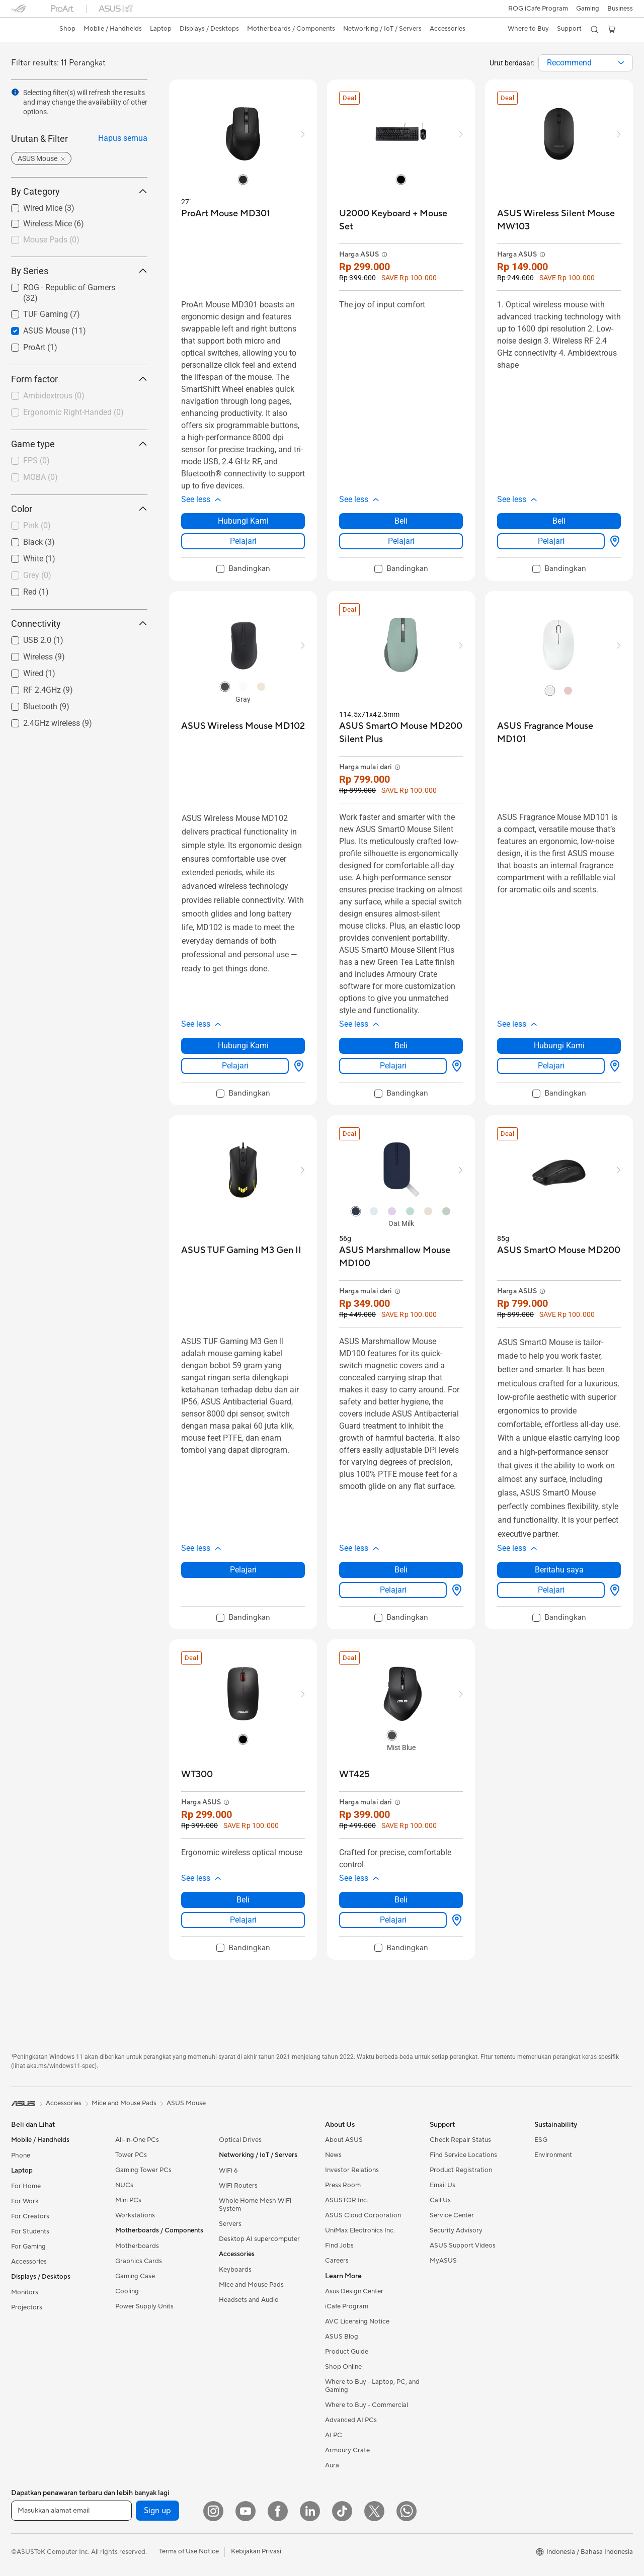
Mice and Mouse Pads (251, 2285)
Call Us (440, 2200)
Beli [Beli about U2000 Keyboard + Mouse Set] (401, 521)
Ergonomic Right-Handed (73, 412)
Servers (230, 2224)
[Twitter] (374, 2511)
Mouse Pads (51, 239)
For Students (30, 2231)
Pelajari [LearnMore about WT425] (393, 1920)
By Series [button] (79, 271)
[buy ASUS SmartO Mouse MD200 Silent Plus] (401, 732)
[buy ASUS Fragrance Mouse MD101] (559, 732)
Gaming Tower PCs (143, 2170)
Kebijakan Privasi (256, 2551)
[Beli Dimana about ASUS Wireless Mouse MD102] (297, 1066)
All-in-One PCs (137, 2140)
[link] (28, 29)
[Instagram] (213, 2511)
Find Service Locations (463, 2155)
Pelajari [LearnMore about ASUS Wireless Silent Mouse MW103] (551, 541)
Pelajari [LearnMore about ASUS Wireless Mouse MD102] (235, 1065)
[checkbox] (79, 240)
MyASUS (443, 2261)
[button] (587, 8)
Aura (332, 2465)
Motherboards (137, 2246)
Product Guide (346, 2352)
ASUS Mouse (186, 2103)
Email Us (442, 2185)
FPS (36, 460)
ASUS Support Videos (463, 2245)
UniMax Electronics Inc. (360, 2230)
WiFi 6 (228, 2171)
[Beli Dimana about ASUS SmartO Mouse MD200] (613, 1590)
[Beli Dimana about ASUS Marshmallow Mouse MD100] (455, 1590)
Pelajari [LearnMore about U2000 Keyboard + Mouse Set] (401, 541)
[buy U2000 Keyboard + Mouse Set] (401, 220)
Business (620, 9)
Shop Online (343, 2367)
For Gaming (28, 2246)
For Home (26, 2186)
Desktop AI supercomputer (259, 2239)
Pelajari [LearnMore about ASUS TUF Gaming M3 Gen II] (243, 1569)
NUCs (124, 2185)
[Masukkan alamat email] (71, 2511)
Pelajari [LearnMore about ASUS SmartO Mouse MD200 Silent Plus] (393, 1065)
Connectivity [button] (79, 623)
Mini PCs (128, 2200)
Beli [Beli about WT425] (401, 1899)
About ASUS (344, 2140)
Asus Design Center (354, 2291)
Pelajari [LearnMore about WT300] (243, 1920)
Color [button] (79, 509)
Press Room (343, 2185)
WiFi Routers (238, 2186)
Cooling (127, 2291)
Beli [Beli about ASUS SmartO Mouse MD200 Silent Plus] (401, 1045)
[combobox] (585, 62)
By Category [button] (79, 191)
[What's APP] (406, 2511)
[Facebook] (278, 2511)
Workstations (135, 2215)
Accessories (29, 2262)
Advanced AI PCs (351, 2420)
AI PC (333, 2435)
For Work (25, 2201)
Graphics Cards (138, 2261)
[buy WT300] (197, 1774)
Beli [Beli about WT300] (243, 1899)
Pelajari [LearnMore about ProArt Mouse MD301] (243, 541)
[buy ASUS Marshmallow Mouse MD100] (401, 1256)
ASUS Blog (341, 2337)
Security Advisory (456, 2230)
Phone (20, 2155)
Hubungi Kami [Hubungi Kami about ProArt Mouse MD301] (243, 521)
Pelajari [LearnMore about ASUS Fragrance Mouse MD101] (551, 1065)
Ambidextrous (54, 395)
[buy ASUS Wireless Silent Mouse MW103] (559, 220)
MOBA (40, 477)
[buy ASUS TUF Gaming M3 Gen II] (241, 1250)
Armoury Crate (347, 2450)
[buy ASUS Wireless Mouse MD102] (243, 726)
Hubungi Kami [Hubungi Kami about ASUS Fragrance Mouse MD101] (559, 1045)
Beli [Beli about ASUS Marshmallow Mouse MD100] (401, 1569)
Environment (553, 2155)
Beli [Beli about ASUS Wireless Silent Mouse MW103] (559, 521)
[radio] (243, 179)
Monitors (24, 2292)
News (333, 2155)
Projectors (26, 2307)
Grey (37, 575)
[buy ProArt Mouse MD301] (225, 213)
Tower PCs (131, 2155)
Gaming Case (135, 2276)
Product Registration (461, 2170)
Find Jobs (339, 2245)
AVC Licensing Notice (357, 2321)
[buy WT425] (354, 1774)
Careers (337, 2261)
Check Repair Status (460, 2140)
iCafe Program (346, 2306)
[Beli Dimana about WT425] (455, 1920)
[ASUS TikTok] (342, 2511)
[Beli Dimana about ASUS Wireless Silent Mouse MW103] (613, 541)
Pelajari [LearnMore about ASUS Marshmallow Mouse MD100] (393, 1590)
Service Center (452, 2215)
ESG (540, 2140)
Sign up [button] (157, 2511)
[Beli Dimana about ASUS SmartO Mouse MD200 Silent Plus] (455, 1066)
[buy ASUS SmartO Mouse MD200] (558, 1250)
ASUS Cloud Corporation (363, 2215)
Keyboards (235, 2270)
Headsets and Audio (249, 2300)
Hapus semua (122, 138)
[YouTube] (245, 2511)
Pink (37, 525)
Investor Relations (352, 2170)
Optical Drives (240, 2140)
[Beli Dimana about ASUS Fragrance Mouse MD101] (613, 1066)
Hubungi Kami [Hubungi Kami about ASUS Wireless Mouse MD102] (243, 1045)
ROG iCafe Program (537, 9)
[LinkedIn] (310, 2511)
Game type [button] (79, 444)
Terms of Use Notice (189, 2551)
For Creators (30, 2216)
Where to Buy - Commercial (366, 2405)
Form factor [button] (79, 379)
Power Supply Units (144, 2306)
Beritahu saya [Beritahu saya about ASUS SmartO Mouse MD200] (559, 1569)
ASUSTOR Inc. (346, 2200)
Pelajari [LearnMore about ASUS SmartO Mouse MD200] (551, 1590)
